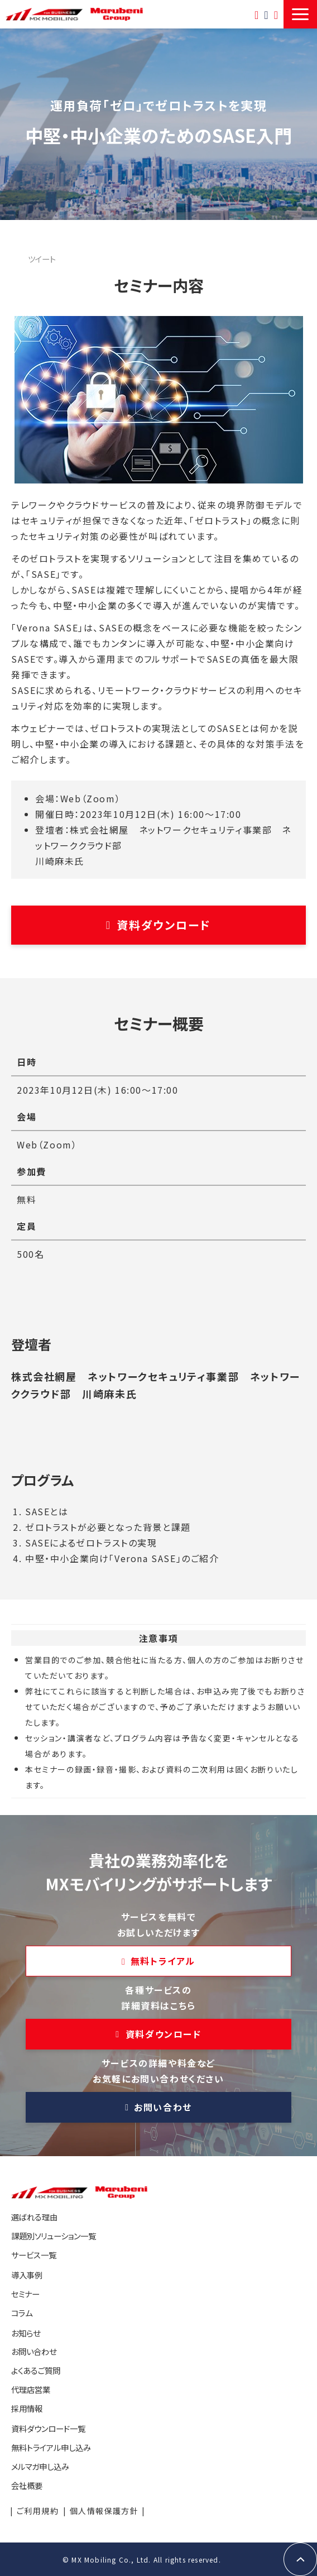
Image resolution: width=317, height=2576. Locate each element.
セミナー (25, 2294)
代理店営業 (30, 2389)
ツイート (42, 259)
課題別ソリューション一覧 (53, 2236)
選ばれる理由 (34, 2217)
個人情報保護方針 (104, 2510)
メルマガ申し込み (40, 2466)
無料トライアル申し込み (51, 2447)
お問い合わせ (266, 14)
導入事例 (26, 2275)
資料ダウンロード (164, 925)
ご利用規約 (38, 2510)
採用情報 (26, 2408)
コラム (21, 2313)
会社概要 (26, 2485)
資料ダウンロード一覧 (276, 14)
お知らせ (25, 2333)
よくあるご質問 (35, 2370)
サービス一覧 (33, 2255)
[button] (300, 14)
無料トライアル (256, 14)
